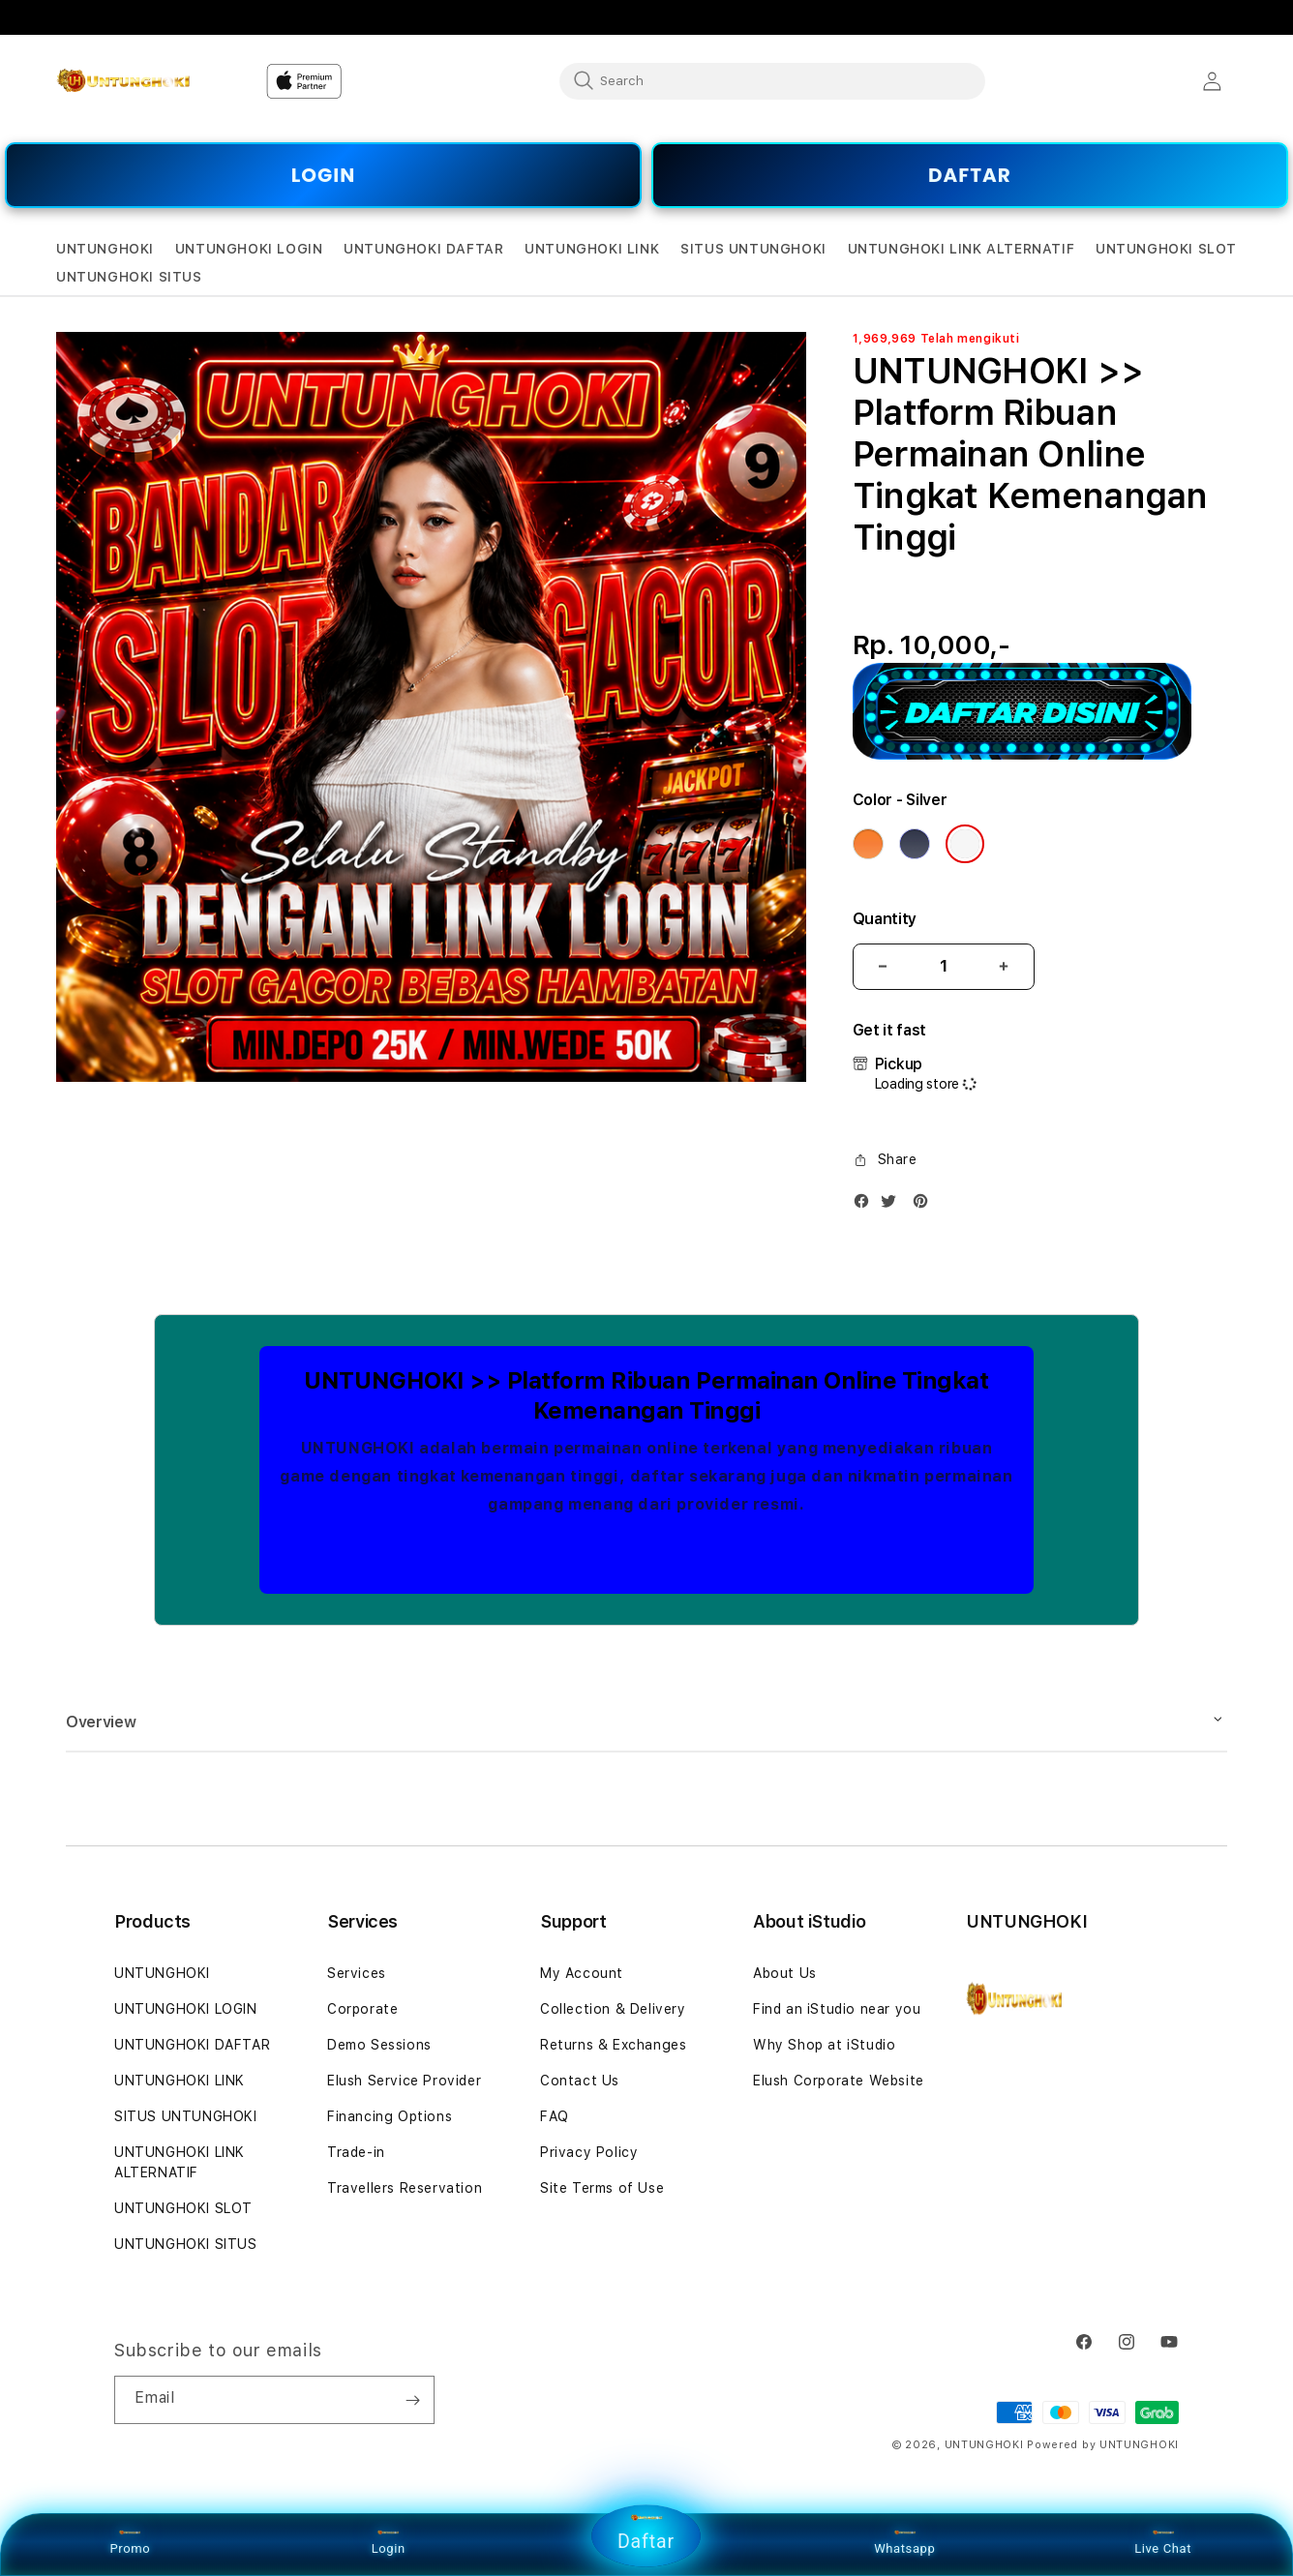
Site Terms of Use (602, 2188)
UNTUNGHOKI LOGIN (185, 2009)
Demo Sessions (379, 2044)
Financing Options (389, 2116)
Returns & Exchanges (613, 2044)
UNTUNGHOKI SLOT (183, 2208)
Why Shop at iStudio (824, 2044)
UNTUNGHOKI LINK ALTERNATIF (179, 2162)
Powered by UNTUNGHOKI (1103, 2445)
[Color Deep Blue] (914, 843)
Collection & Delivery (613, 2009)
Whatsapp (904, 2543)
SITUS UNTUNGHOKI (185, 2116)
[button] (105, 249)
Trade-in (356, 2152)
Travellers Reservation (404, 2188)
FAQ (554, 2116)
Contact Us (579, 2080)
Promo (130, 2543)
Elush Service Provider (404, 2080)
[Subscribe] (412, 2400)
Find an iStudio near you (836, 2009)
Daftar (646, 2532)
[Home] (123, 82)
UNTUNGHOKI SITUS (185, 2244)
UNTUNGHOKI (162, 1973)
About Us (785, 1973)
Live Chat (1162, 2543)
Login (389, 2543)
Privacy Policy (589, 2152)
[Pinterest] (925, 1205)
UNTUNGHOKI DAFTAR (192, 2044)
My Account (581, 1973)
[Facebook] (866, 1205)
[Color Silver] (965, 843)
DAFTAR (969, 175)
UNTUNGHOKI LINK (179, 2080)
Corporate (362, 2009)
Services (356, 1973)
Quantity (885, 919)
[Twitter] (893, 1205)
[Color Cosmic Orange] (868, 843)
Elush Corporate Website (838, 2080)
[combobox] (772, 80)
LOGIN (323, 175)
